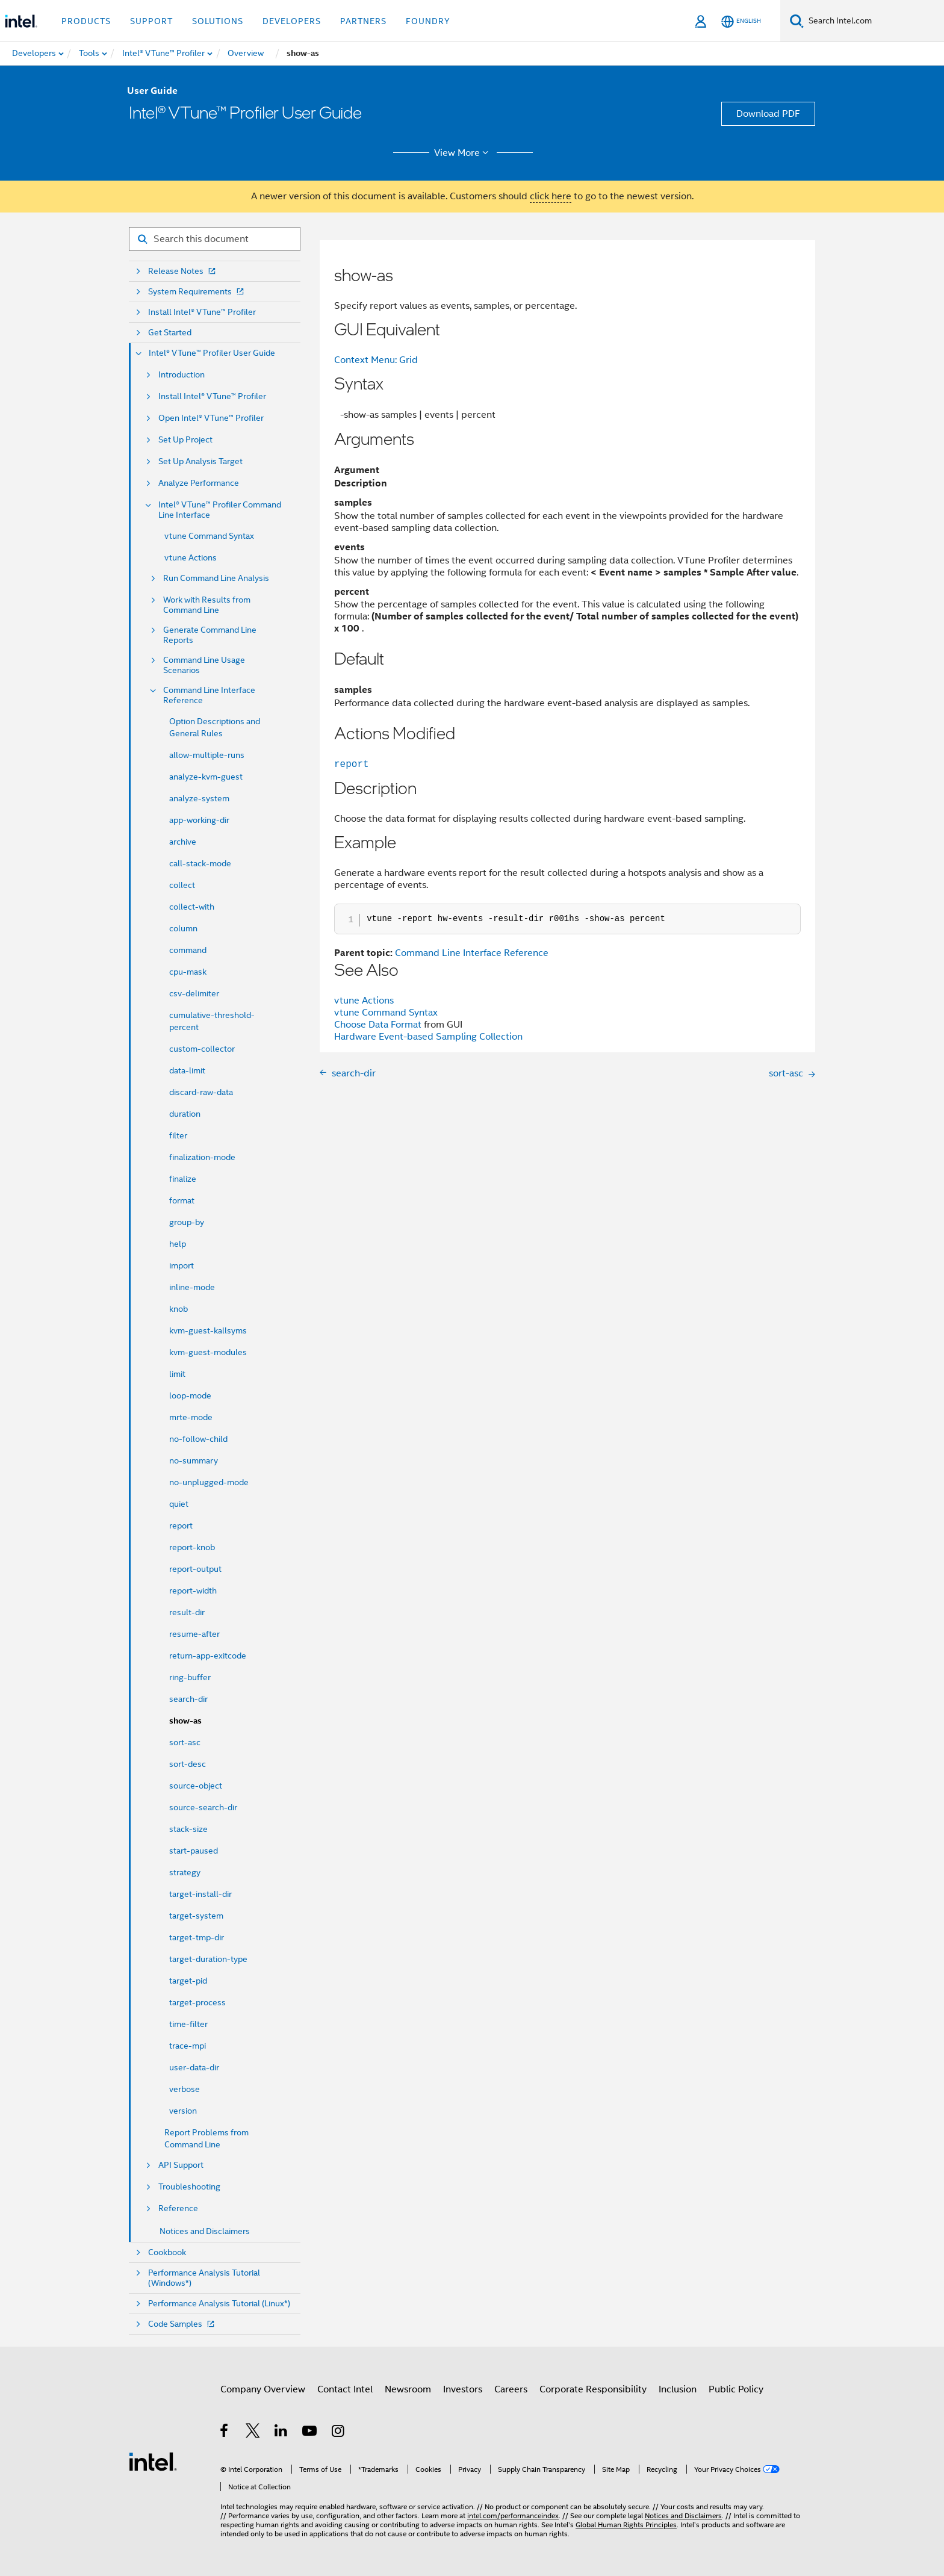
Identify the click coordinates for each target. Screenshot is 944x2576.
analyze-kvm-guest (206, 776)
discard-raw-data (201, 1092)
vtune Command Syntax (209, 535)
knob (178, 1308)
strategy (184, 1872)
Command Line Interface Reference (209, 695)
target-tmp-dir (196, 1937)
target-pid (188, 1980)
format (181, 1200)
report (181, 1525)
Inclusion (678, 2389)
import (181, 1265)
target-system (196, 1915)
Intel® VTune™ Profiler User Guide (212, 353)
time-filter (188, 2024)
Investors (462, 2389)
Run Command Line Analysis (216, 578)
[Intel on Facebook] (225, 2433)
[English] (741, 21)
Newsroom (408, 2389)
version (183, 2110)
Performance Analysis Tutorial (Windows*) (204, 2278)
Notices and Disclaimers (205, 2231)
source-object (195, 1785)
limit (177, 1373)
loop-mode (190, 1395)
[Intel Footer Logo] (153, 2461)
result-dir (187, 1612)
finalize (182, 1178)
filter (178, 1135)
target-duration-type (208, 1959)
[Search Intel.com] (874, 21)
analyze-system (199, 798)
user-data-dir (194, 2067)
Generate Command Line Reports (209, 635)
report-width (193, 1590)
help (177, 1243)
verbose (184, 2089)
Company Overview (262, 2389)
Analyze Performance (198, 483)
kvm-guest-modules (208, 1352)
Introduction (181, 375)
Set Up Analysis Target (200, 461)
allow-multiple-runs (206, 755)
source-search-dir (203, 1807)
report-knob (192, 1547)
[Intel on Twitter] (253, 2433)
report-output (195, 1568)
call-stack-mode (200, 863)
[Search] (797, 20)
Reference (178, 2208)
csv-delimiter (194, 993)
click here (550, 196)
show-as (185, 1721)
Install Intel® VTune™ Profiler (202, 312)
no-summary (193, 1460)
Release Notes (183, 271)
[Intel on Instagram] (338, 2433)
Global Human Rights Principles (626, 2524)
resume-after (194, 1633)
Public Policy (736, 2389)
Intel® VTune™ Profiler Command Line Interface (219, 510)
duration (184, 1113)
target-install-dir (200, 1894)
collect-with (191, 906)
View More (463, 153)
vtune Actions (190, 557)
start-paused (193, 1850)
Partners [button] (363, 21)
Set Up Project (185, 440)
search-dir (188, 1698)
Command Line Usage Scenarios (204, 665)
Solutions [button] (217, 21)
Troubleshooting (189, 2187)
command (187, 950)
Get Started (169, 332)
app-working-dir (199, 820)
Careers (510, 2389)
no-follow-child (198, 1438)
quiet (178, 1503)
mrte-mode (191, 1417)
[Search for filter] (214, 239)
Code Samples (182, 2324)
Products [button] (86, 21)
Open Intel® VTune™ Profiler (211, 418)
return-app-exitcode (207, 1655)
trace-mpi (187, 2045)
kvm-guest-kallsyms (208, 1330)
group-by (186, 1222)
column (183, 928)
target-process (197, 2002)
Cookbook (167, 2252)
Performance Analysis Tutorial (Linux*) (219, 2303)
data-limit (187, 1070)
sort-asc (184, 1742)
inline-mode (192, 1287)
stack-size (188, 1828)
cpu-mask (187, 971)
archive (182, 841)
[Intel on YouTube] (310, 2433)
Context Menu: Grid (376, 360)
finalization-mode (202, 1157)
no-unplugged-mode (209, 1482)
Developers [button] (291, 21)
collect (182, 885)
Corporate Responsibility (593, 2389)
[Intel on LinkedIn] (281, 2433)
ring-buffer (190, 1677)
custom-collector (202, 1048)
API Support (180, 2165)
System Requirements (197, 292)
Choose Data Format (377, 1025)
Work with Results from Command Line (206, 605)
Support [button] (151, 21)
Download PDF (768, 114)
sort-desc (187, 1763)
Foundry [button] (428, 21)
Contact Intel (345, 2389)
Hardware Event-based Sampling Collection (428, 1037)
